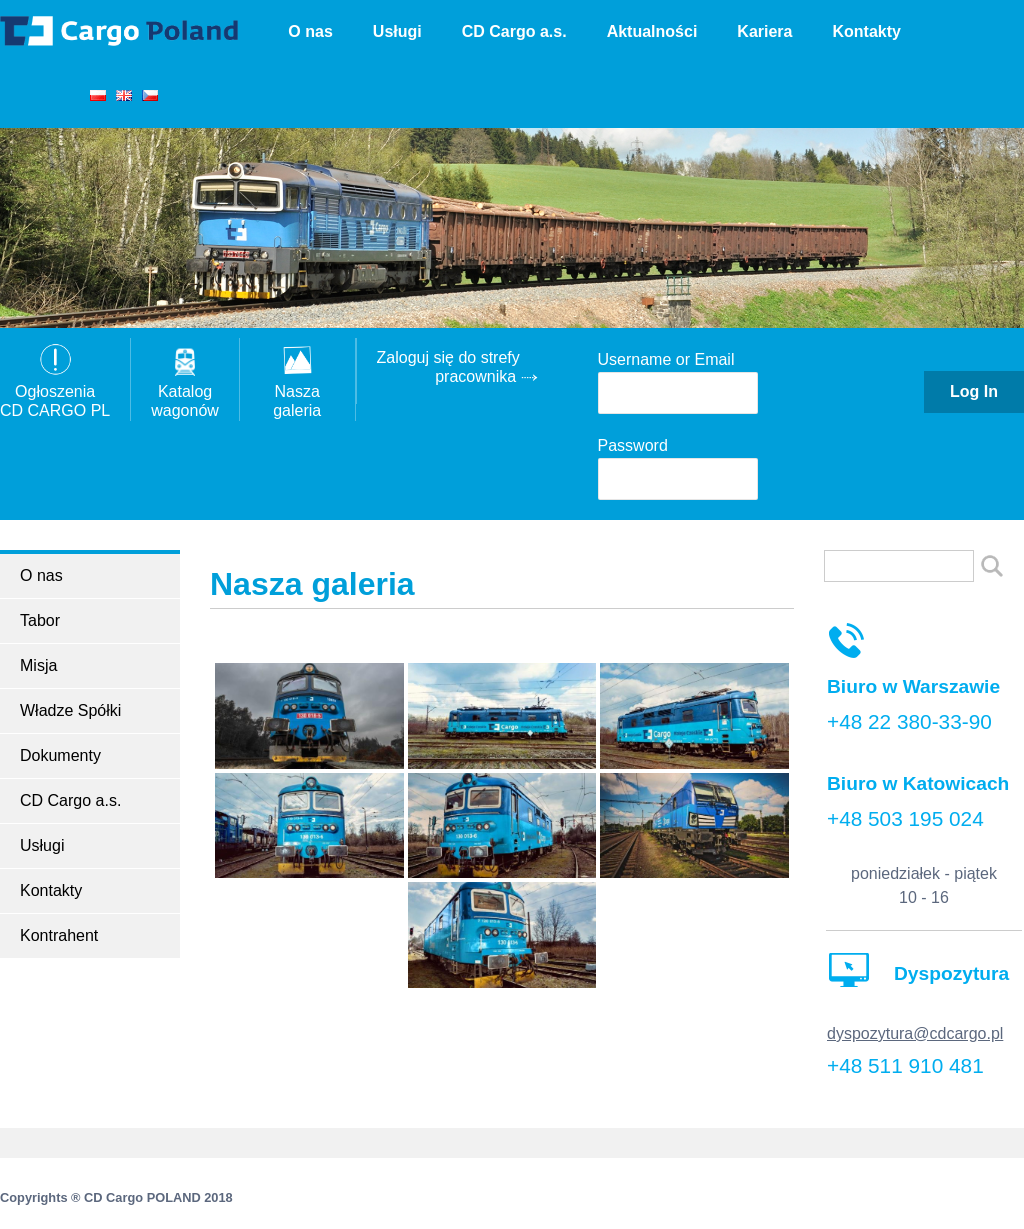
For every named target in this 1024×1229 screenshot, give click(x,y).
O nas (310, 31)
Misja (38, 665)
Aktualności (652, 31)
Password (633, 445)
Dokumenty (60, 755)
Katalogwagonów (185, 391)
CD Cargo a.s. (514, 31)
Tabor (40, 620)
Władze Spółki (70, 710)
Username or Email (666, 359)
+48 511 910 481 (905, 1065)
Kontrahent (59, 935)
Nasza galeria (297, 391)
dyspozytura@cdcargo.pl (915, 1033)
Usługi (397, 31)
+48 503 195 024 (905, 818)
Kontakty (866, 31)
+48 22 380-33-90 (909, 721)
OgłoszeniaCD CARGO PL (55, 391)
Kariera (764, 31)
